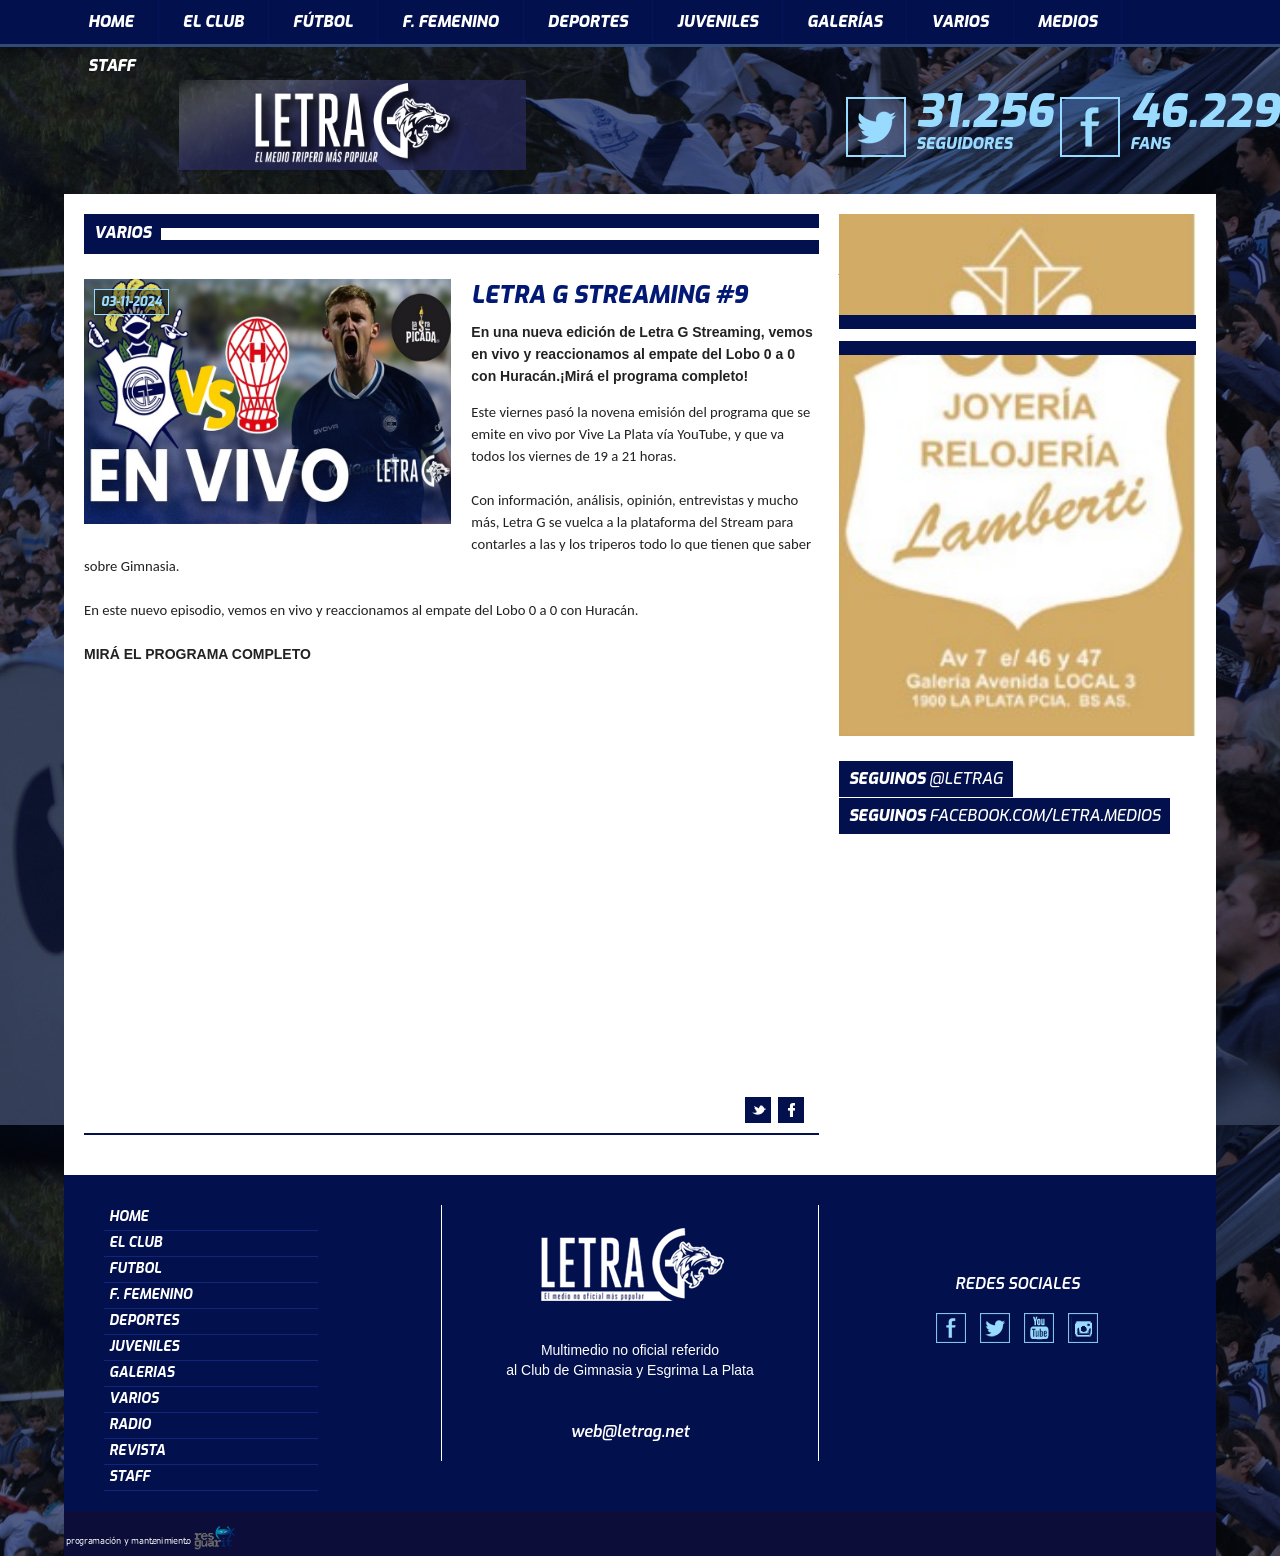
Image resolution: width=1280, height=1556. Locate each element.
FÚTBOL (323, 21)
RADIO (130, 1424)
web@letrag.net (630, 1431)
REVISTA (137, 1450)
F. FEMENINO (450, 21)
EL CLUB (213, 21)
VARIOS (959, 21)
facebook (791, 1110)
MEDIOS (1068, 21)
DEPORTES (588, 21)
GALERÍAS (844, 21)
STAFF (111, 65)
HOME (111, 21)
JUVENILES (717, 21)
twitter (758, 1110)
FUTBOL (135, 1268)
